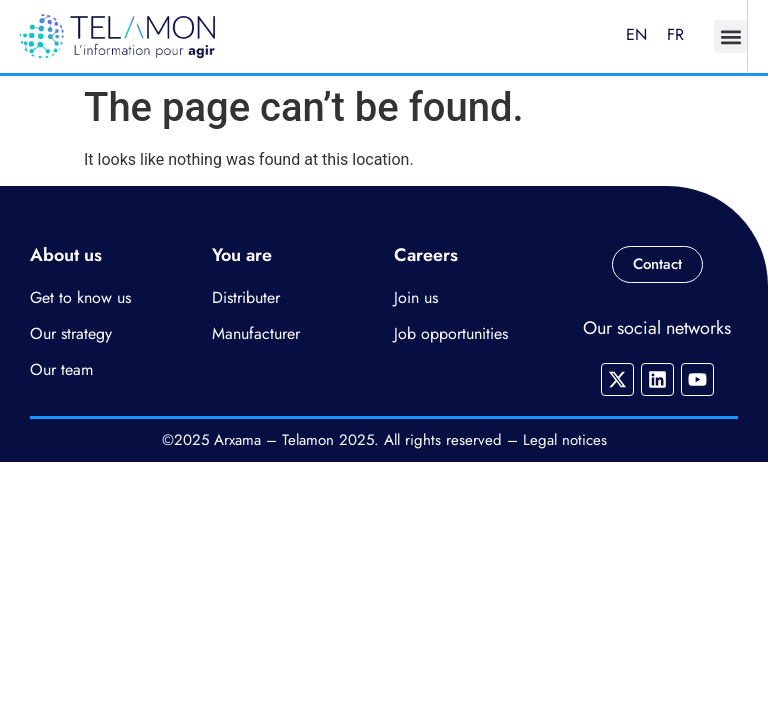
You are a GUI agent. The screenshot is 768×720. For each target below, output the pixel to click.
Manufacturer (256, 333)
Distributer (246, 297)
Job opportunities (451, 333)
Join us (416, 297)
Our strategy (71, 333)
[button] (730, 36)
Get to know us (80, 297)
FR (675, 34)
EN (636, 34)
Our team (61, 369)
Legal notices (565, 440)
